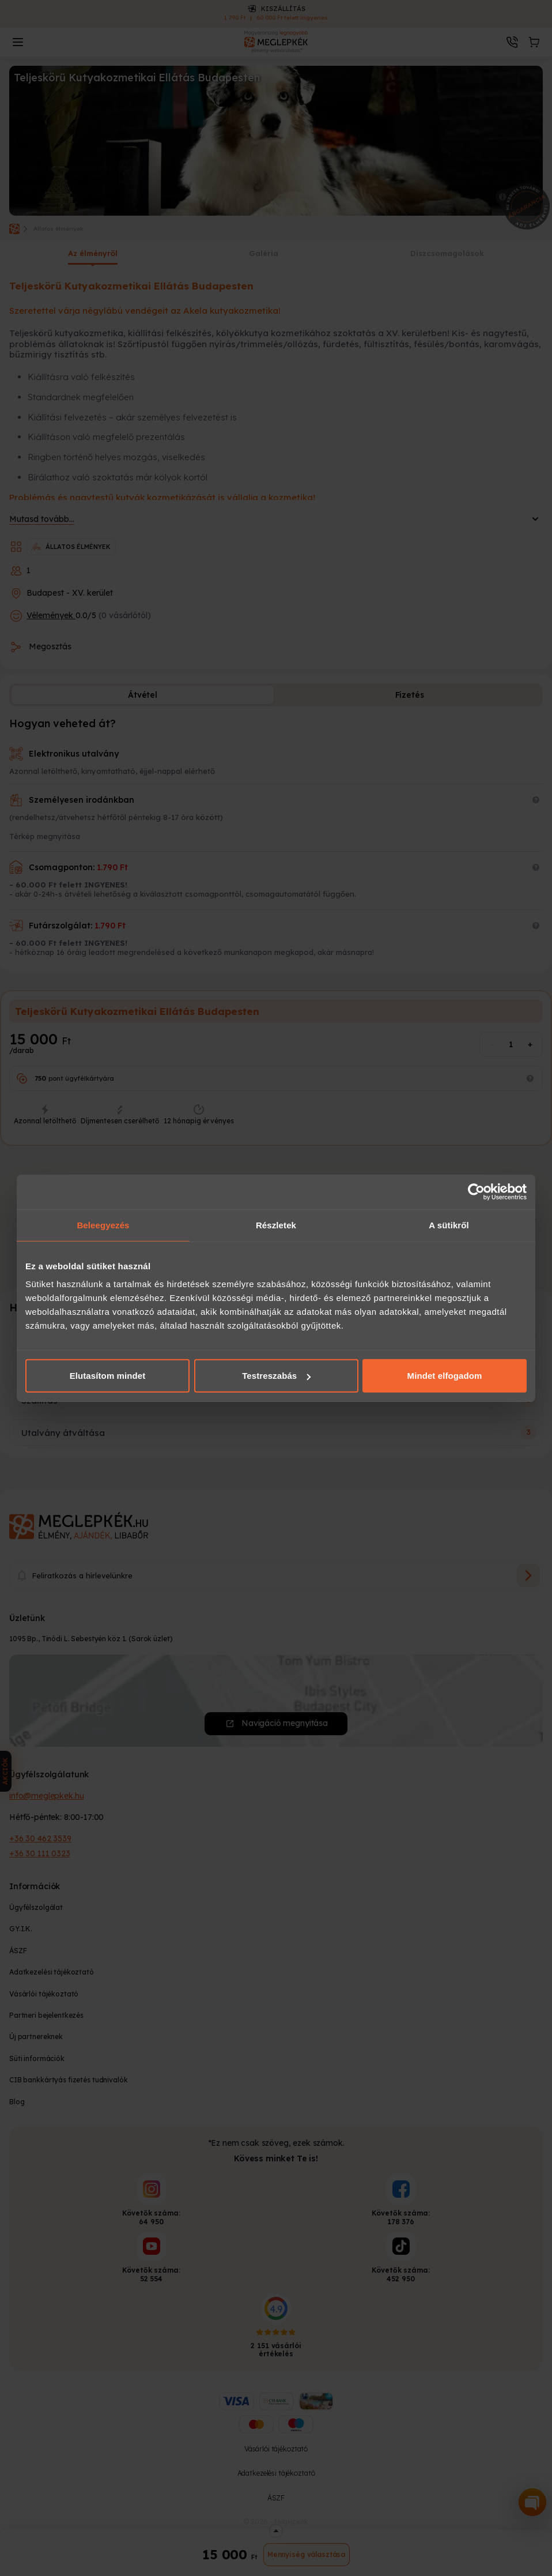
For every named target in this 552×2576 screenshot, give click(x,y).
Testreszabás (276, 1376)
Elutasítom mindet (108, 1376)
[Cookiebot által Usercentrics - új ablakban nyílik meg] (476, 1191)
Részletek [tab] (276, 1224)
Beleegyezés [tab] (103, 1224)
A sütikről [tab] (449, 1224)
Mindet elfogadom (444, 1376)
